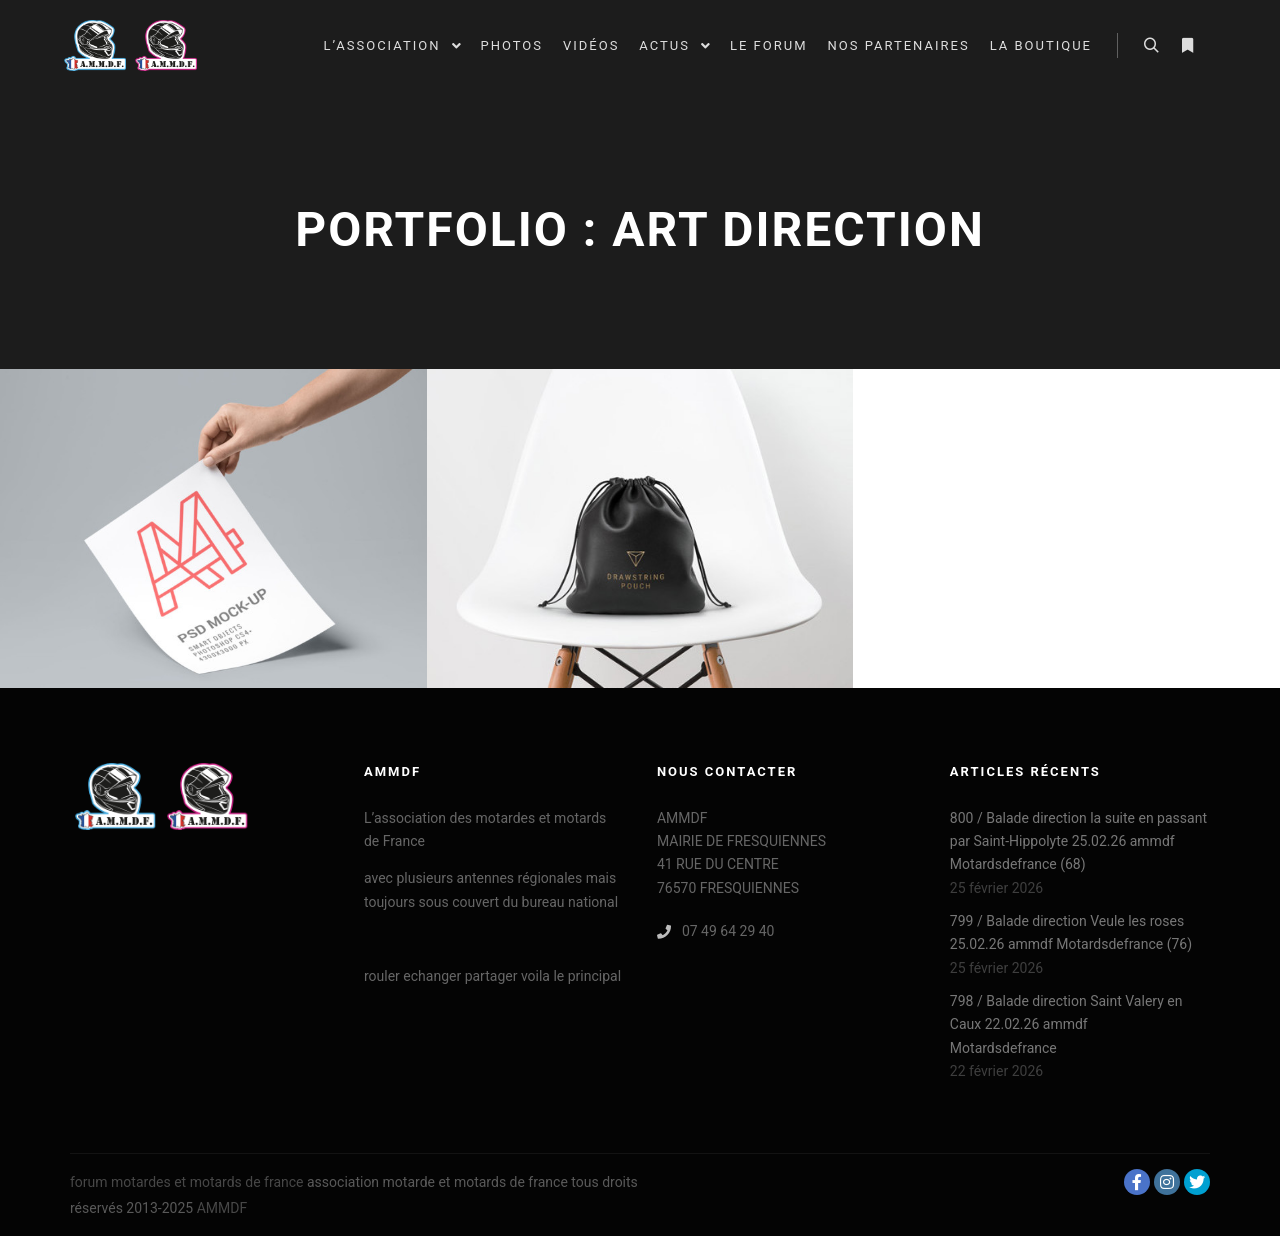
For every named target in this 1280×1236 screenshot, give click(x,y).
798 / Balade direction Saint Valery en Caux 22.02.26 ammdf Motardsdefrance (1066, 1024)
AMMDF (222, 1208)
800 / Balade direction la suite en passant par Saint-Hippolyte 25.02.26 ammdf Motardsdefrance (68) (1078, 841)
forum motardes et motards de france (187, 1182)
